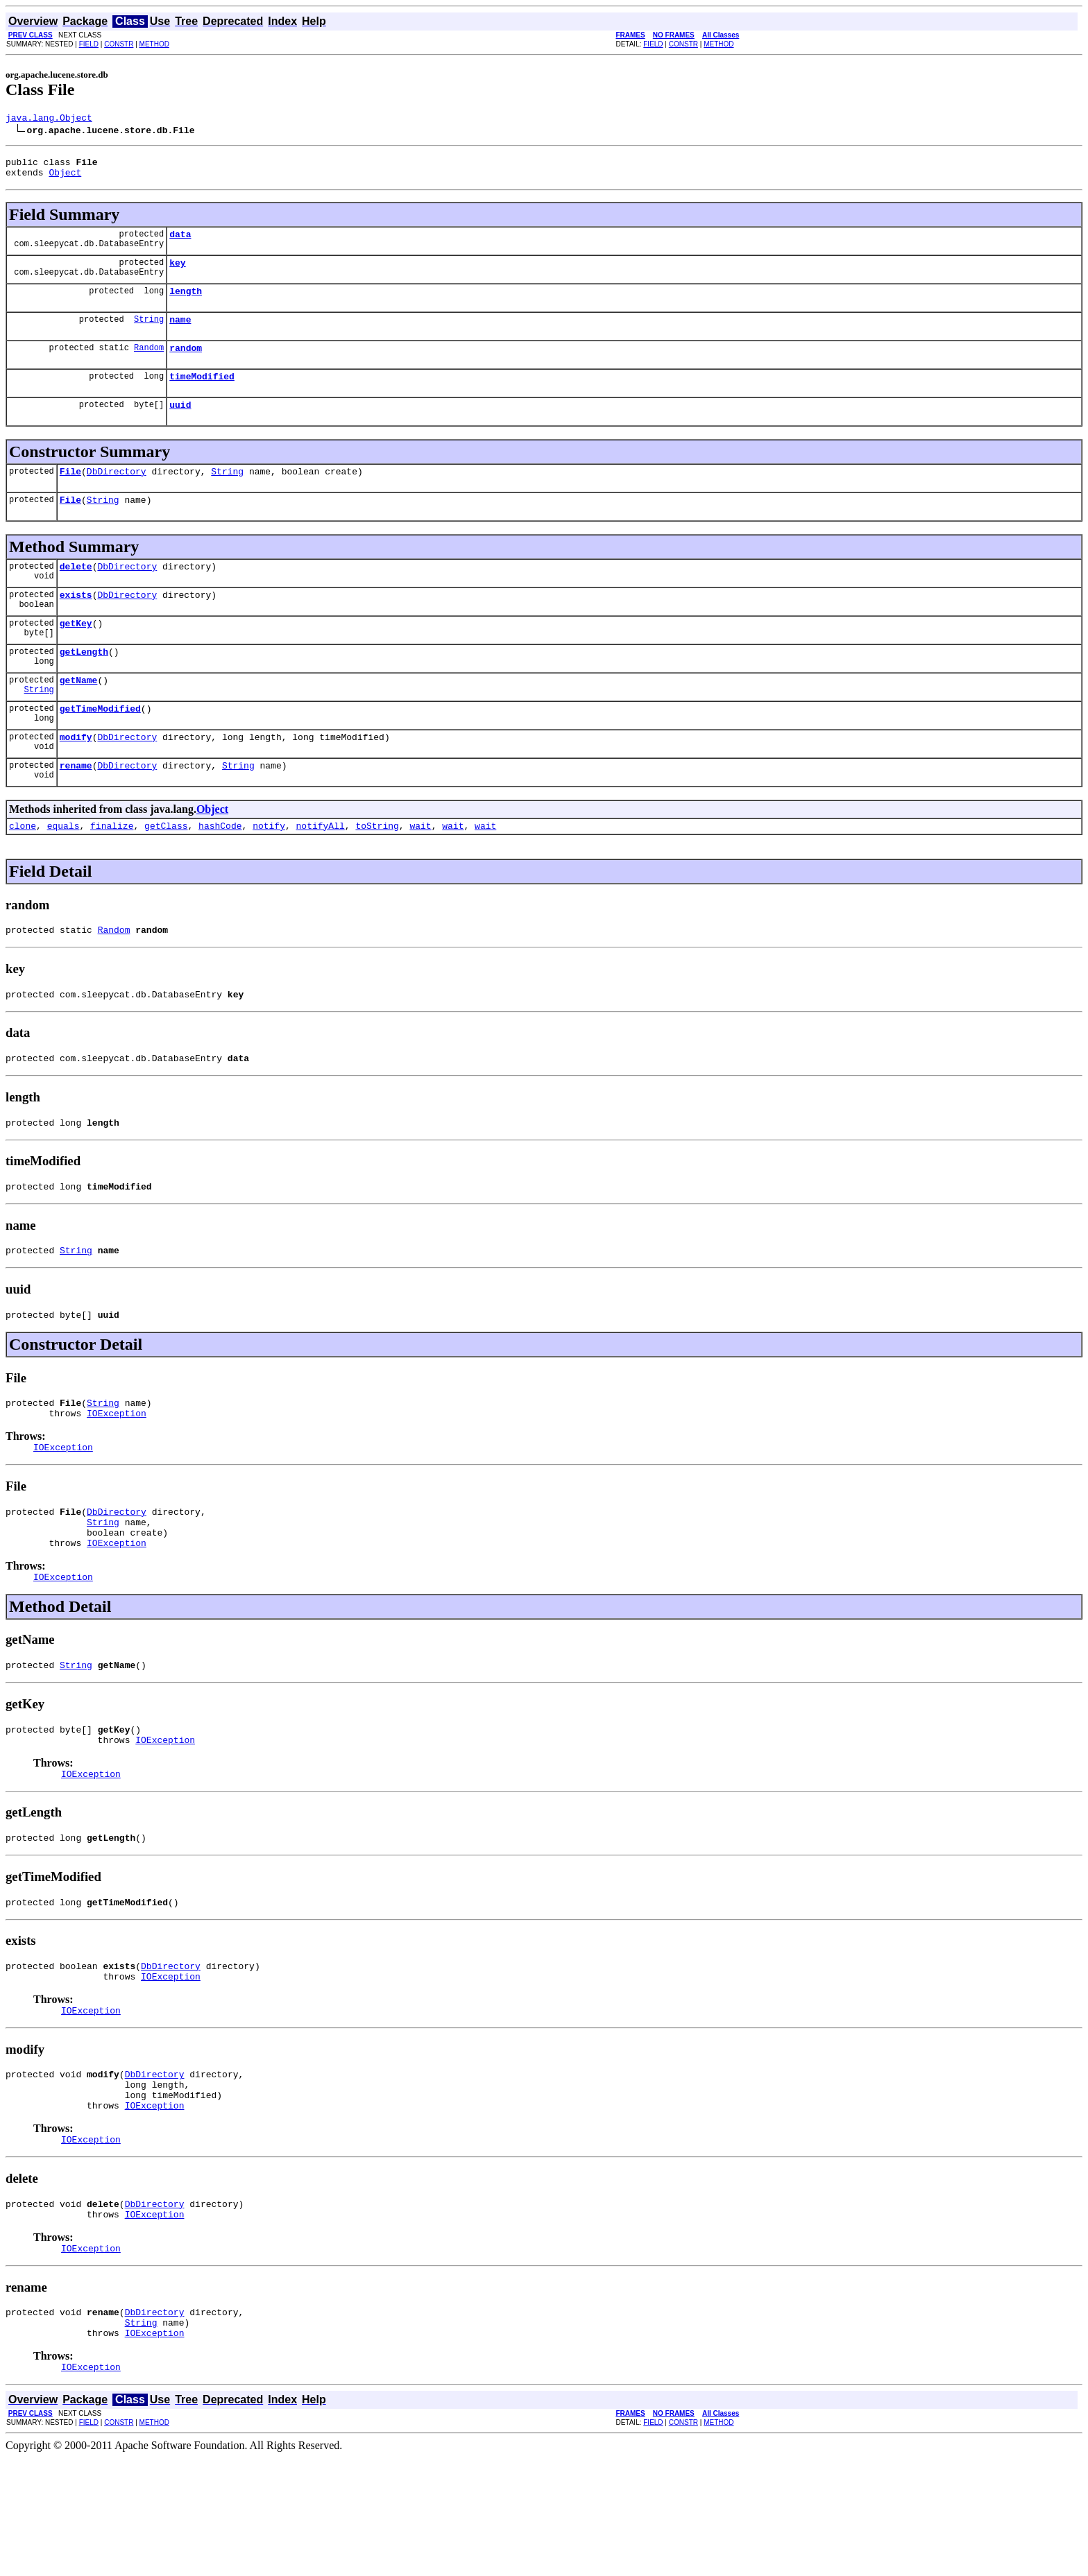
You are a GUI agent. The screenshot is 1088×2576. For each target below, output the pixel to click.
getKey (76, 654)
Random (149, 364)
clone (22, 869)
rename (76, 806)
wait (420, 869)
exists (76, 623)
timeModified (202, 394)
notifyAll (320, 869)
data (180, 242)
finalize (111, 869)
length (185, 303)
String (149, 333)
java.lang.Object (49, 119)
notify (269, 869)
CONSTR (118, 44)
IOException (116, 1475)
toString (376, 869)
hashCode (219, 869)
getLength (84, 684)
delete (76, 593)
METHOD (154, 44)
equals (63, 869)
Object (65, 178)
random (185, 364)
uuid (180, 425)
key (177, 272)
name (180, 333)
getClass (165, 869)
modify (76, 776)
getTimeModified (100, 745)
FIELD (89, 44)
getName (79, 715)
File (70, 494)
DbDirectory (116, 494)
